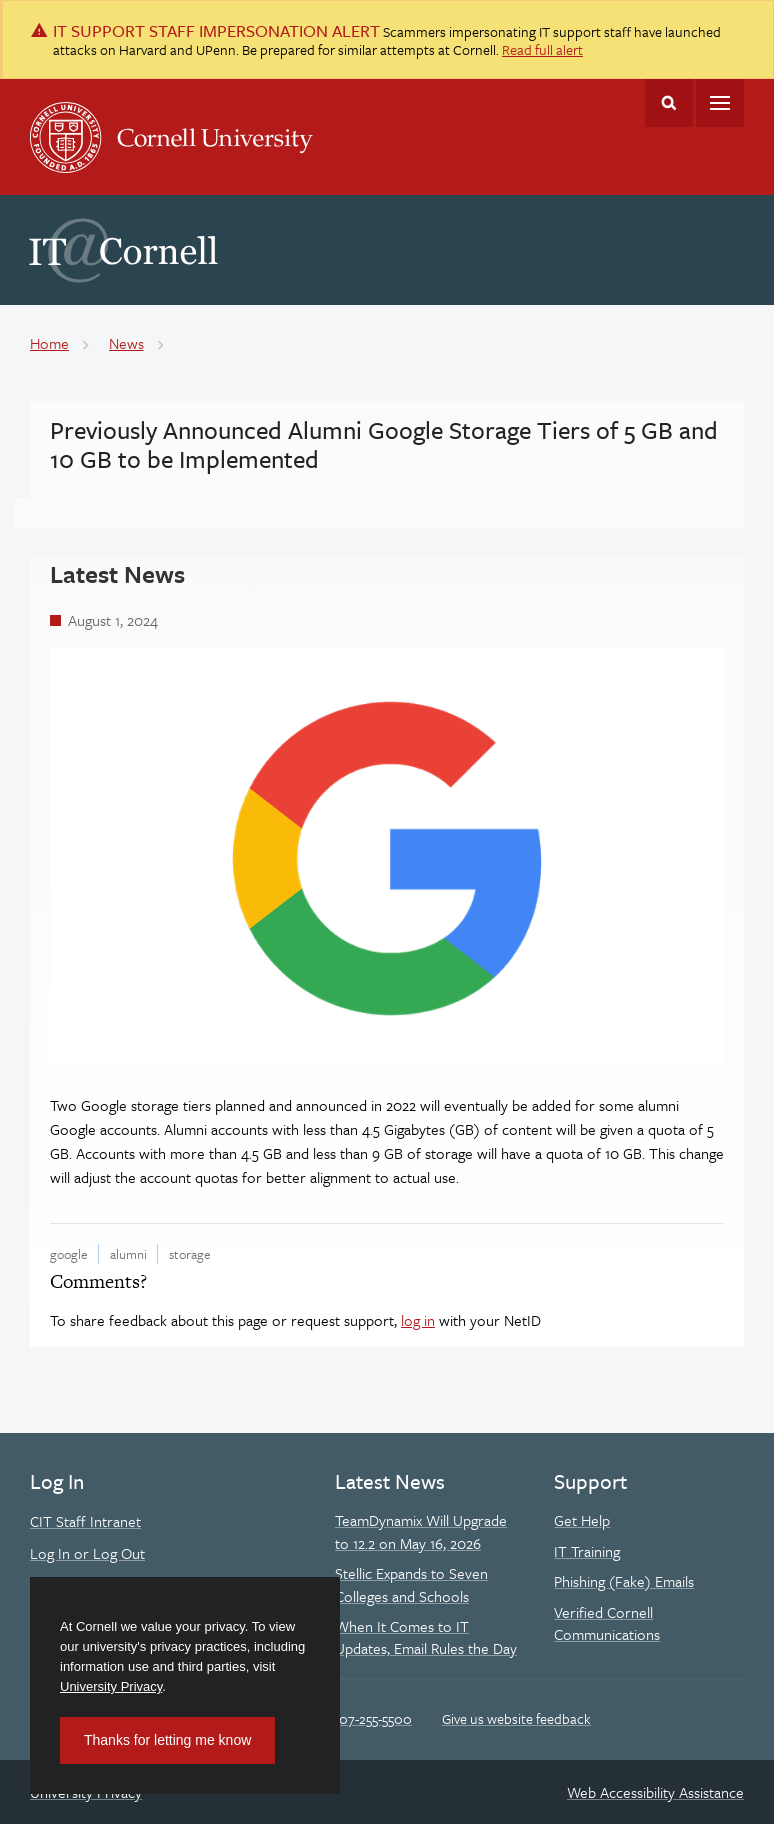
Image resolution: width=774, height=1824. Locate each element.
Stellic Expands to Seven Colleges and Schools (411, 1584)
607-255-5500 (371, 1718)
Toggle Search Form (669, 103)
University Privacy (111, 1686)
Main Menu (720, 103)
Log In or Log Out (87, 1553)
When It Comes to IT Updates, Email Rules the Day (426, 1637)
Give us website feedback (516, 1718)
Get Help (582, 1520)
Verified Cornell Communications (607, 1623)
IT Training (587, 1551)
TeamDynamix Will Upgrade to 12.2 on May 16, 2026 (421, 1531)
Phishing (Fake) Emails (624, 1581)
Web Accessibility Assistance (655, 1792)
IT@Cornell (124, 251)
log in (418, 1320)
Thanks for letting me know (167, 1740)
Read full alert (542, 49)
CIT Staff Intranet (85, 1521)
